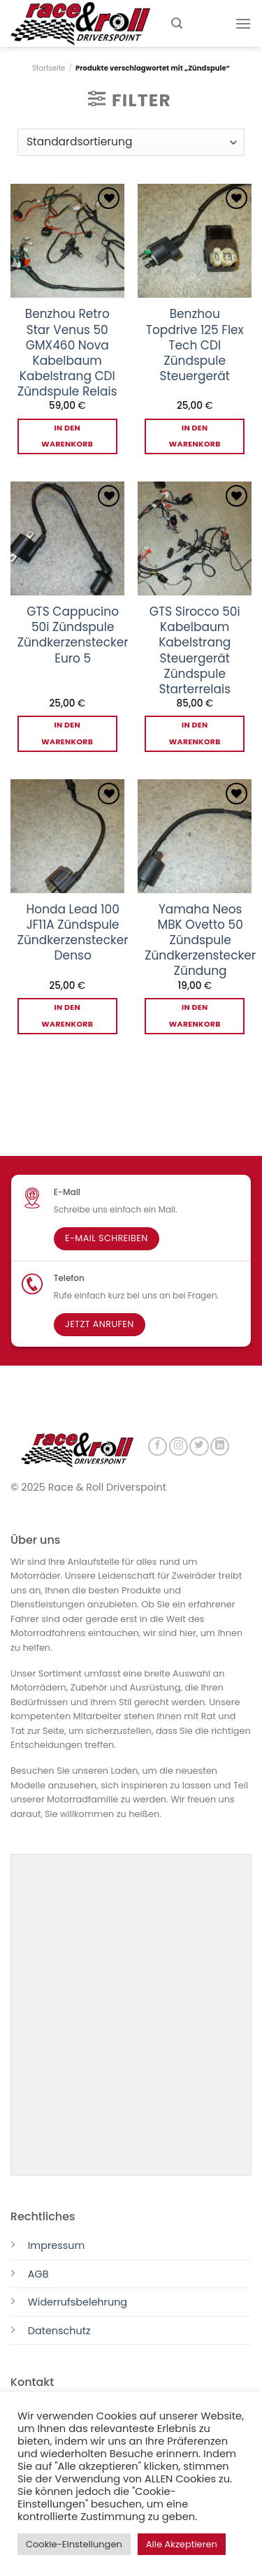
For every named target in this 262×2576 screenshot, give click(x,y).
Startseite (48, 68)
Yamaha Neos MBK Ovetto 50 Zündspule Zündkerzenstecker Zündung (200, 940)
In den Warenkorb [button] (67, 436)
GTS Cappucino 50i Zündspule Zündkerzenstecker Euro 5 (73, 634)
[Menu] (243, 23)
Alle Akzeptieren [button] (181, 2544)
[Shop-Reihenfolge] (130, 142)
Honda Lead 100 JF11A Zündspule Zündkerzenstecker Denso (73, 932)
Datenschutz (61, 2329)
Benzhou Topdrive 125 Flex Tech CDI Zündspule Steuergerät (195, 344)
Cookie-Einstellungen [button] (74, 2544)
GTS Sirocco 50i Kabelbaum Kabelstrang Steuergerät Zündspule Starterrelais (195, 650)
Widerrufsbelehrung (77, 2301)
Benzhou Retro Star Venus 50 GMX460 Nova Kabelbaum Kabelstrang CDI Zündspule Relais (67, 352)
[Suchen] (176, 23)
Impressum (56, 2244)
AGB (38, 2273)
